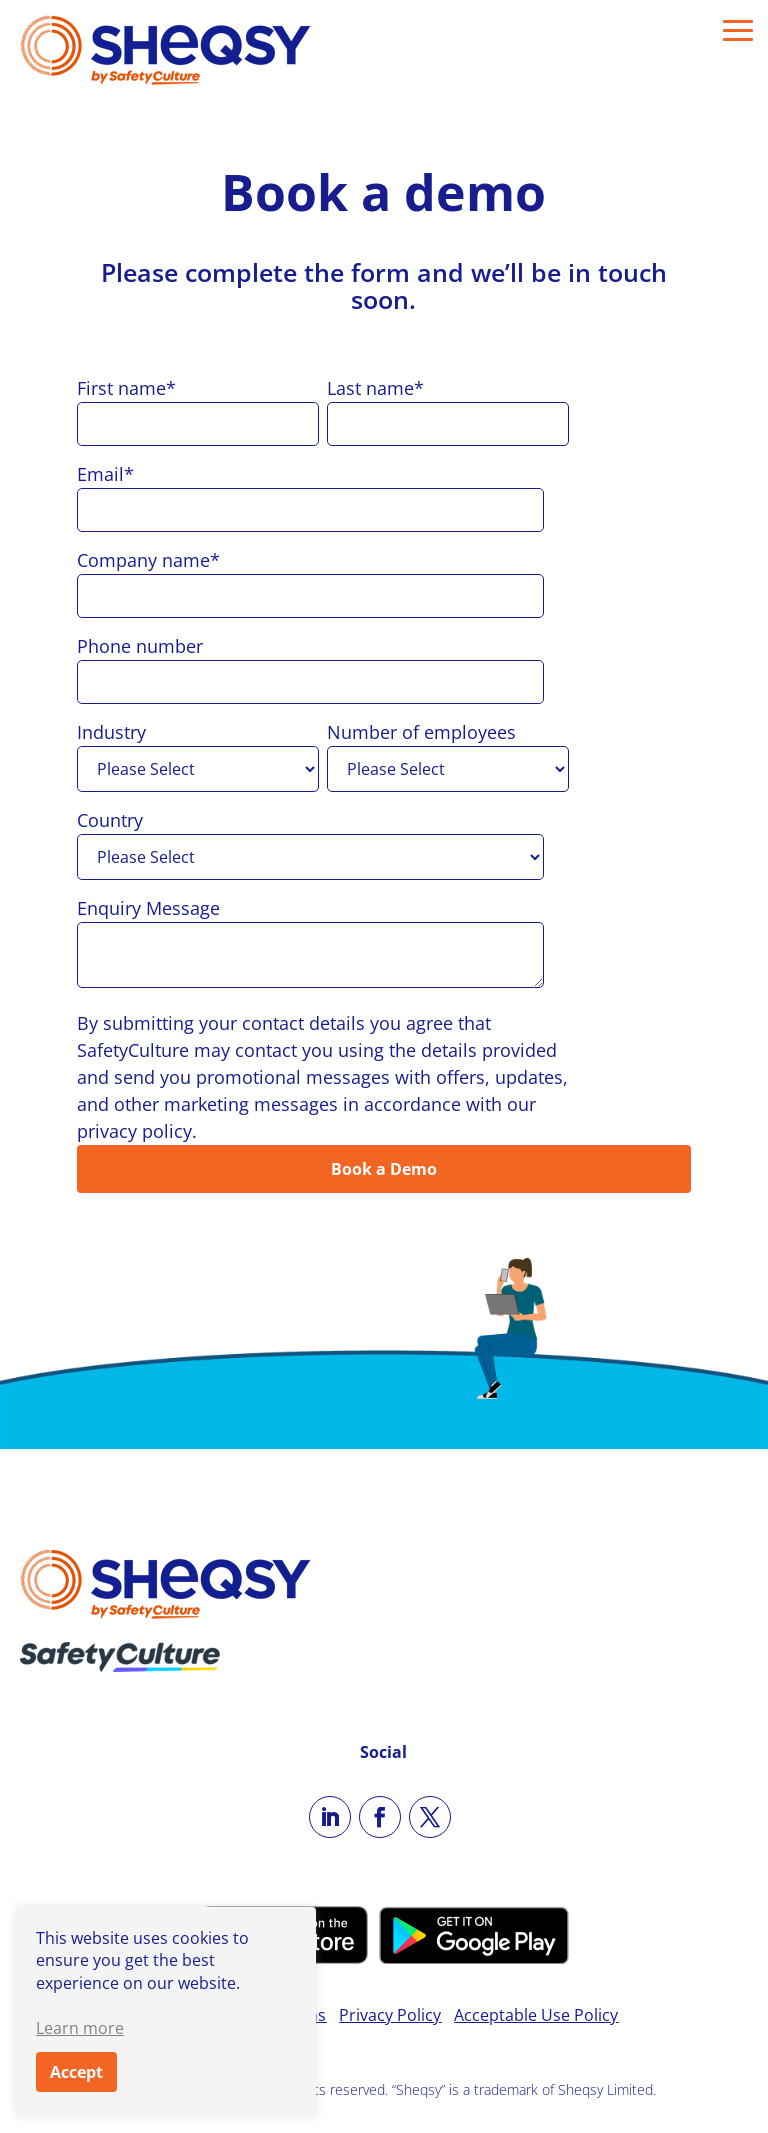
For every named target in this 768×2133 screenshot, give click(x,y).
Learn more (80, 2028)
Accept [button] (76, 2072)
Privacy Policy (390, 2015)
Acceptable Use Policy (536, 2015)
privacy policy (134, 1131)
